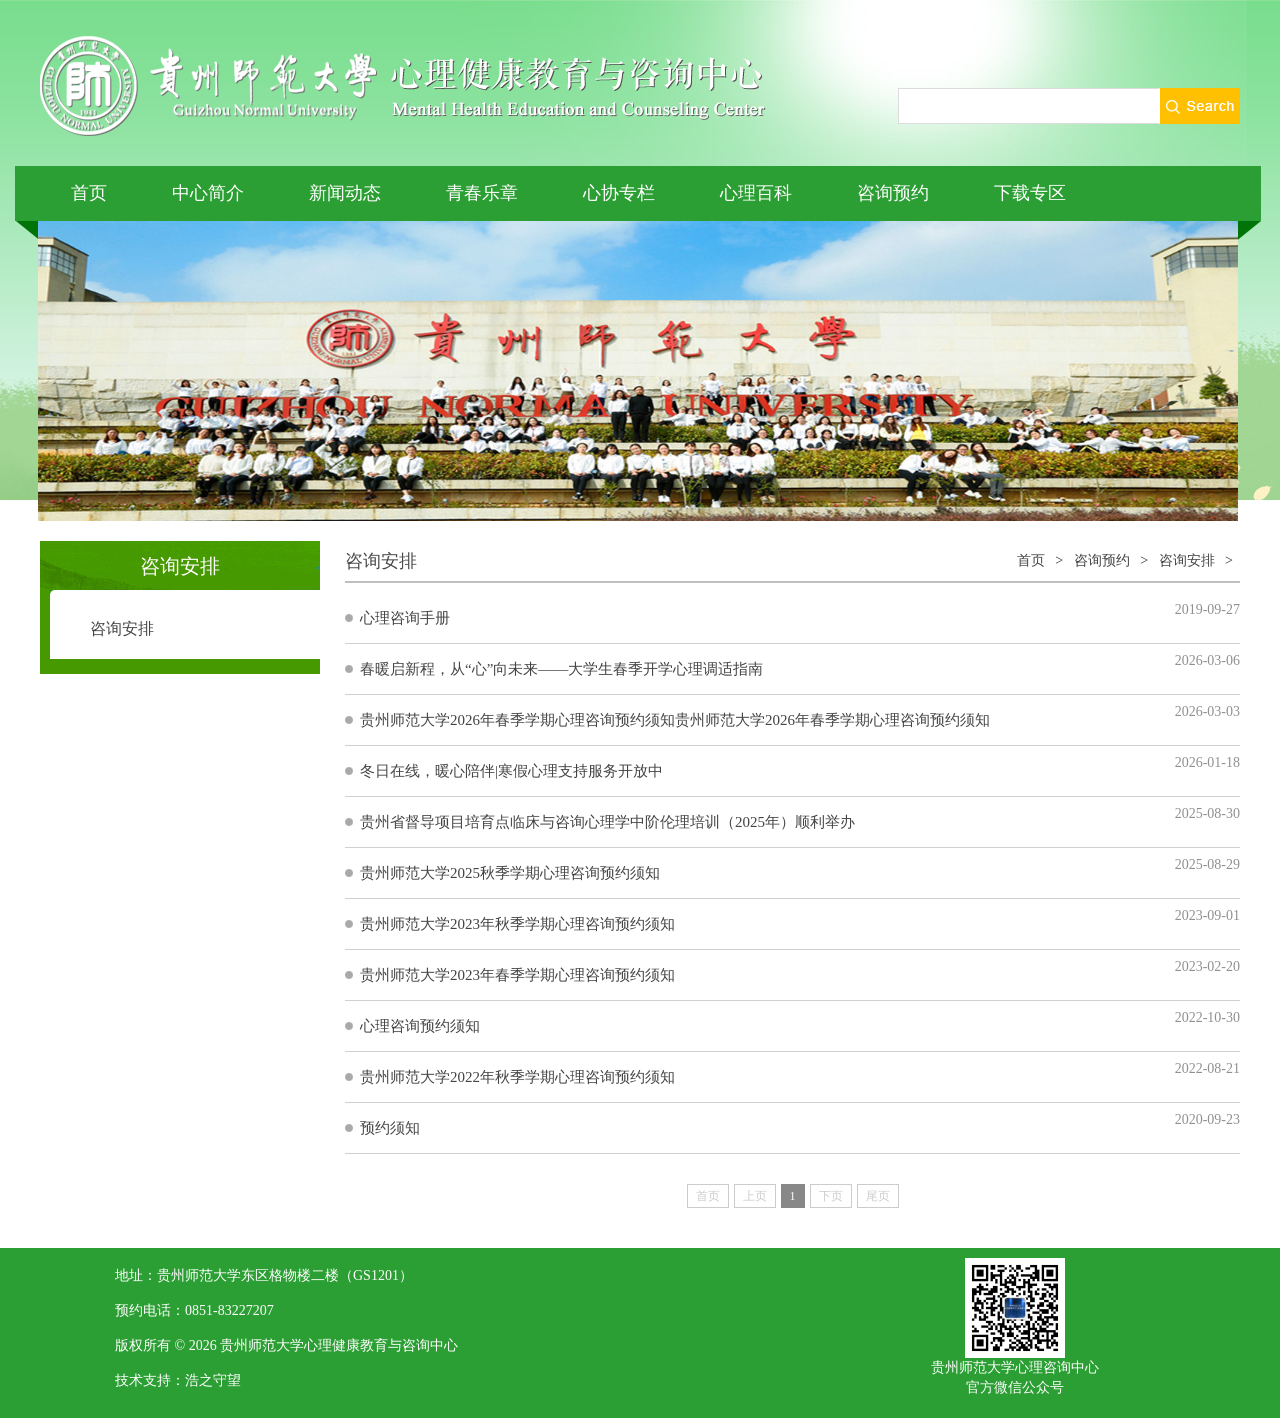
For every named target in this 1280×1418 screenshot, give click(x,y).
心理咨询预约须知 (420, 1026)
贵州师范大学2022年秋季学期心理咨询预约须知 (517, 1077)
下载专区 (1030, 193)
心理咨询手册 (405, 618)
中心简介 (208, 193)
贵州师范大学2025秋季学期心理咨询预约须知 (510, 873)
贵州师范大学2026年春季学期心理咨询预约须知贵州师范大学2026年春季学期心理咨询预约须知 (675, 720)
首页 (89, 193)
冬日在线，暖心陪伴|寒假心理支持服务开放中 (511, 771)
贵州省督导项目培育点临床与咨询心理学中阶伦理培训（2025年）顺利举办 (607, 822)
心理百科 (756, 193)
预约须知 (390, 1128)
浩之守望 (213, 1380)
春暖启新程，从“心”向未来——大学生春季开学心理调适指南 (561, 669)
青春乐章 (482, 193)
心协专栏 (619, 193)
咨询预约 (893, 193)
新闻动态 (345, 193)
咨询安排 (122, 628)
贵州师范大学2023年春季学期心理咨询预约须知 (517, 975)
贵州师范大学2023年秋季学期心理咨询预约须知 (517, 924)
